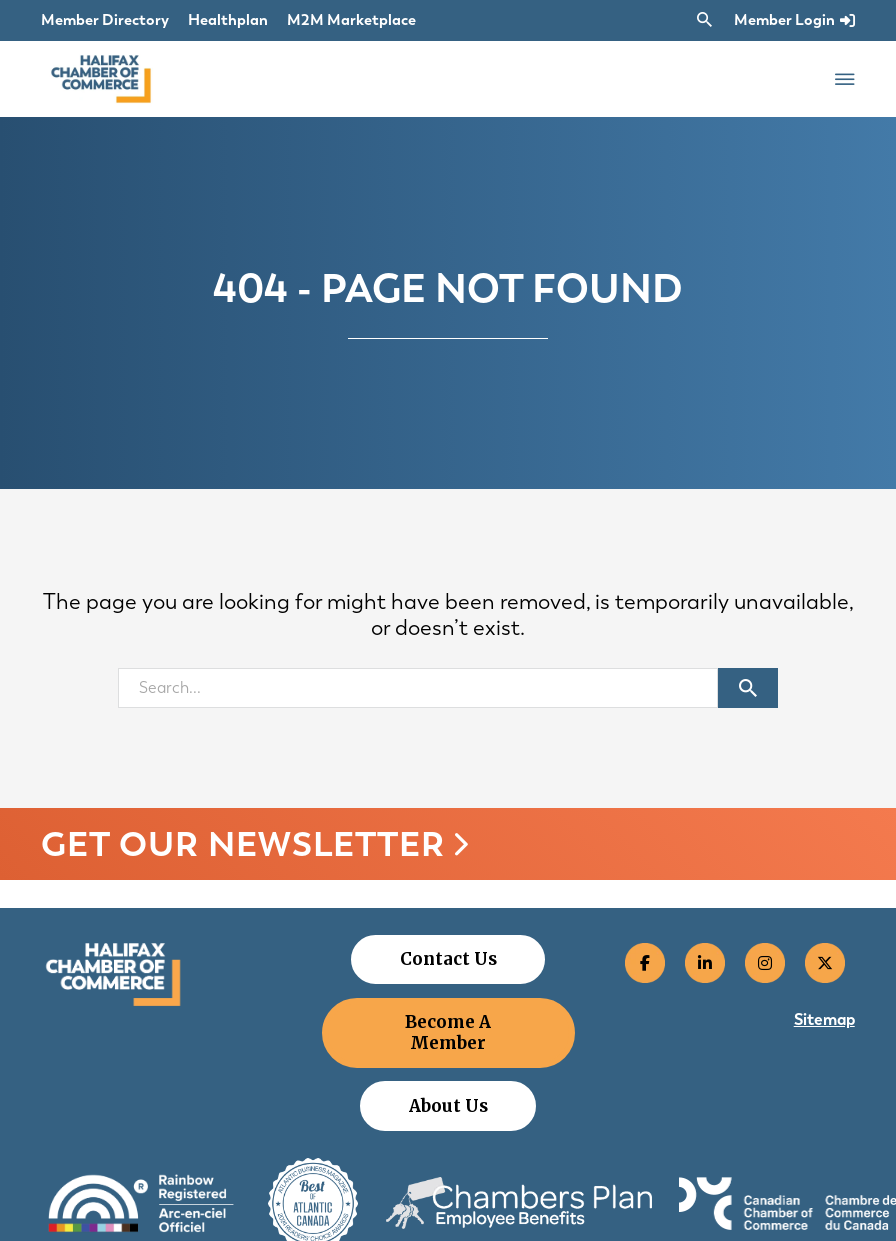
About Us (448, 1106)
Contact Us (448, 959)
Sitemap (824, 1019)
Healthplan (228, 20)
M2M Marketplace (351, 20)
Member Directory (105, 20)
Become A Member (448, 1032)
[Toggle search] (705, 20)
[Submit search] (748, 688)
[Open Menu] (845, 79)
